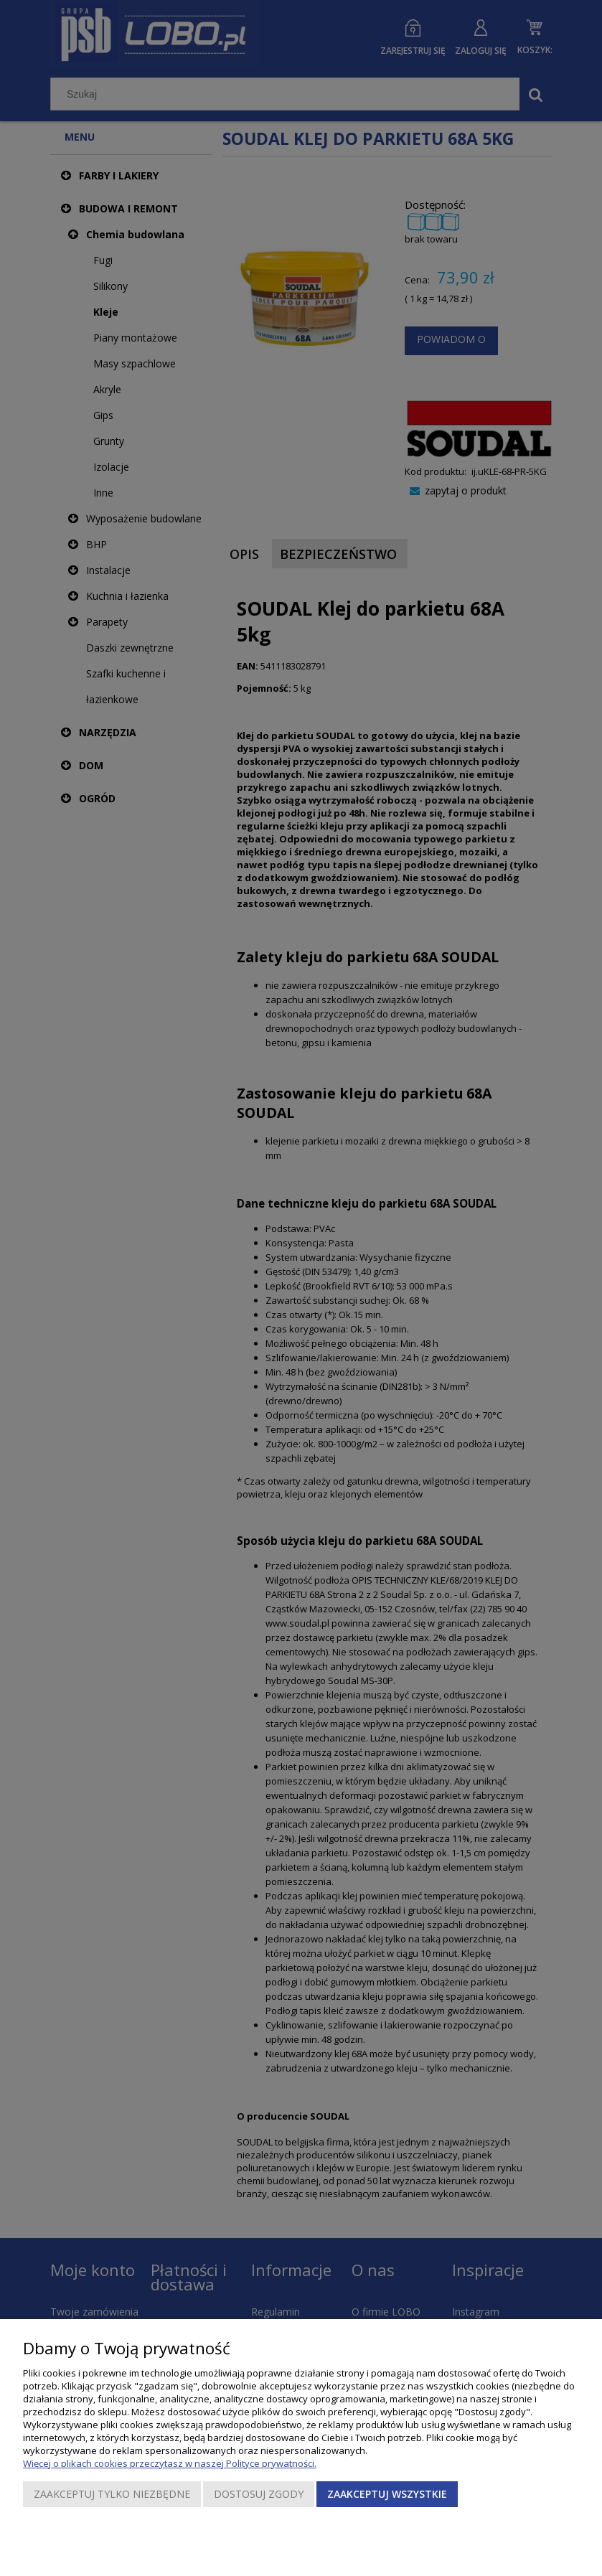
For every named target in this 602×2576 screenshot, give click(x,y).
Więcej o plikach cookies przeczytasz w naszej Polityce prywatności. (169, 2463)
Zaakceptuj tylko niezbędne (112, 2494)
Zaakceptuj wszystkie (387, 2494)
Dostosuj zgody (259, 2494)
